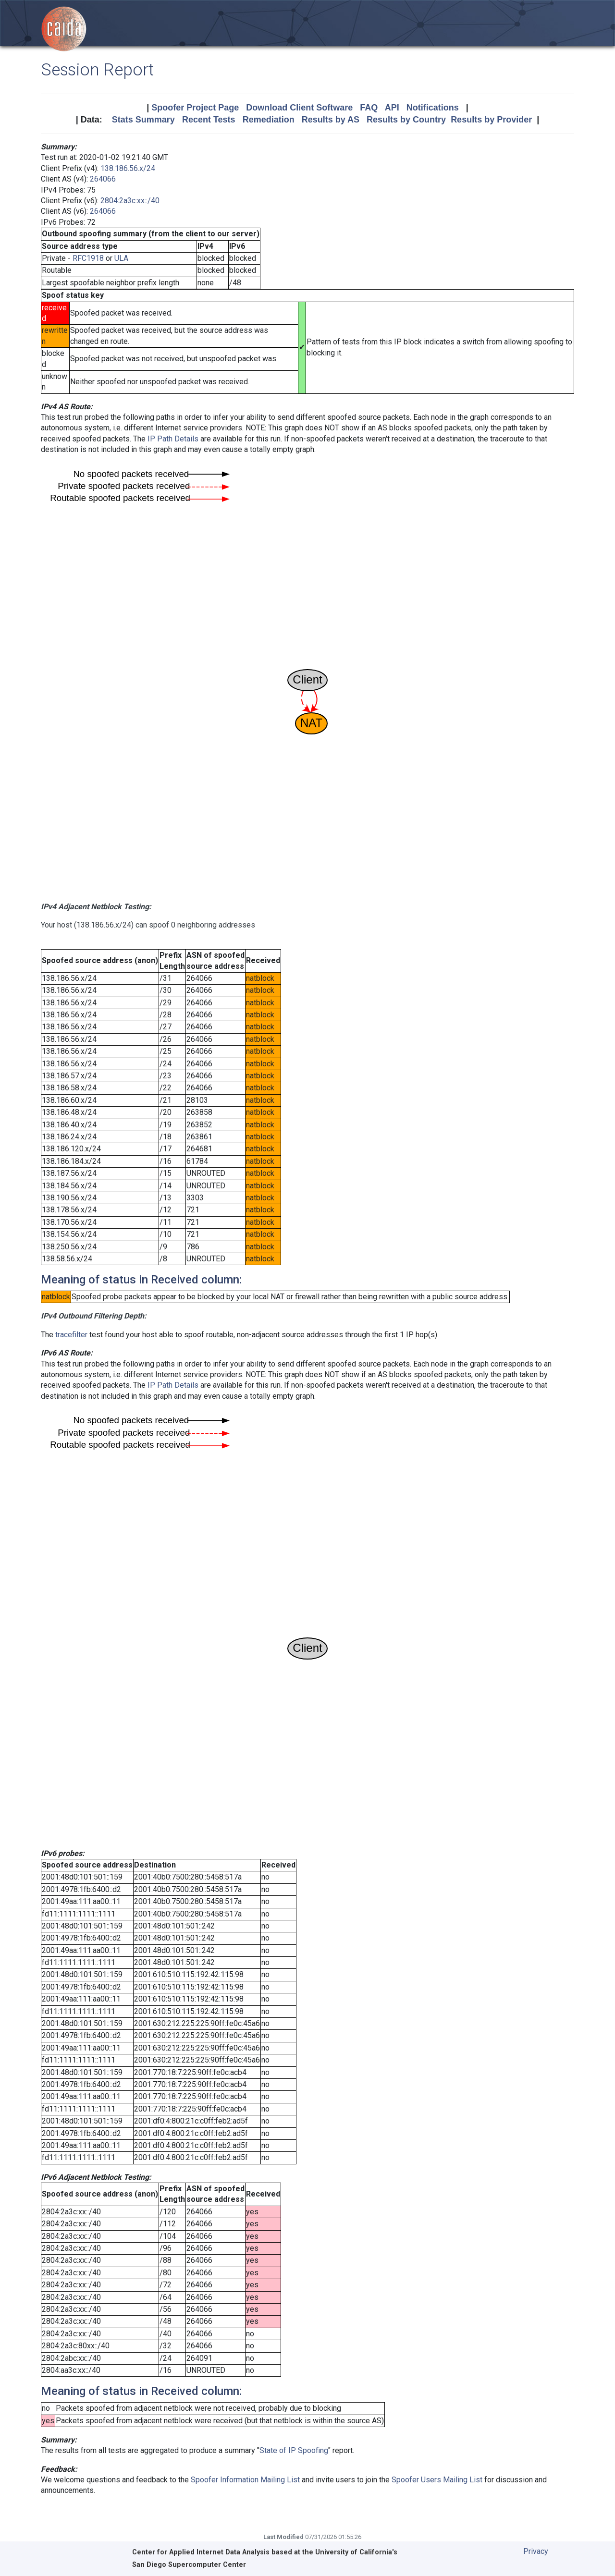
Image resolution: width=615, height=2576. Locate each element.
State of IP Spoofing (293, 2450)
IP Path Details (173, 438)
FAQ (369, 107)
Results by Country (406, 119)
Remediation (269, 119)
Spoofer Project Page (195, 107)
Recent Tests (208, 119)
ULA (121, 258)
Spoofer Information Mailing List (245, 2479)
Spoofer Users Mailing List (437, 2479)
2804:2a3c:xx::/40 (130, 200)
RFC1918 (88, 258)
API (392, 107)
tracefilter (71, 1334)
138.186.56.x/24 (127, 168)
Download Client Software (299, 107)
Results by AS (330, 119)
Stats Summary (143, 119)
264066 (103, 178)
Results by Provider (491, 119)
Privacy (535, 2551)
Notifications (432, 107)
